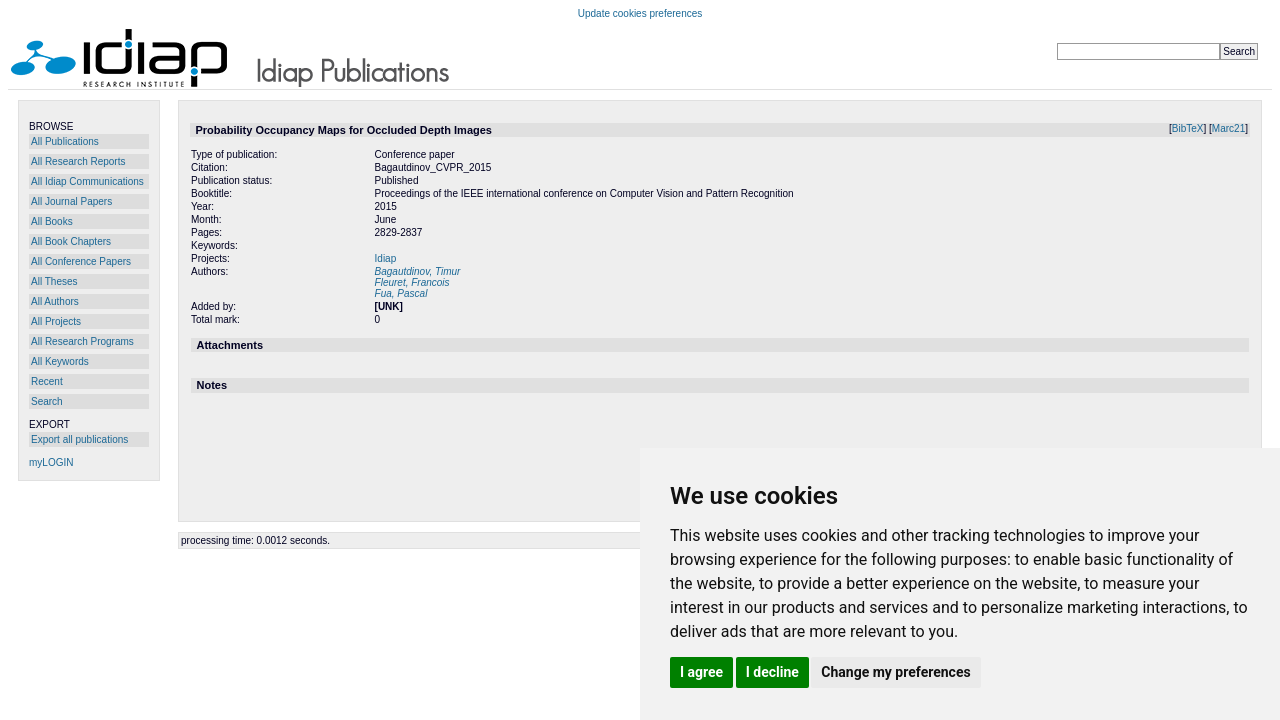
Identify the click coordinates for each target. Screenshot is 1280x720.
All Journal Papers (71, 201)
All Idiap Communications (87, 181)
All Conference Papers (81, 261)
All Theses (54, 281)
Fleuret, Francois (412, 282)
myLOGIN (51, 462)
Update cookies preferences (640, 13)
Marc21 (1228, 128)
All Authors (55, 301)
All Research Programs (82, 341)
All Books (52, 221)
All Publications (65, 141)
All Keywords (60, 361)
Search (47, 401)
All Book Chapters (71, 241)
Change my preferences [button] (895, 672)
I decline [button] (772, 672)
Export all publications (79, 439)
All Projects (56, 321)
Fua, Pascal (401, 293)
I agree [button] (701, 672)
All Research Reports (78, 161)
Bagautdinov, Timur (418, 271)
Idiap (386, 258)
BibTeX (1188, 128)
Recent (47, 381)
